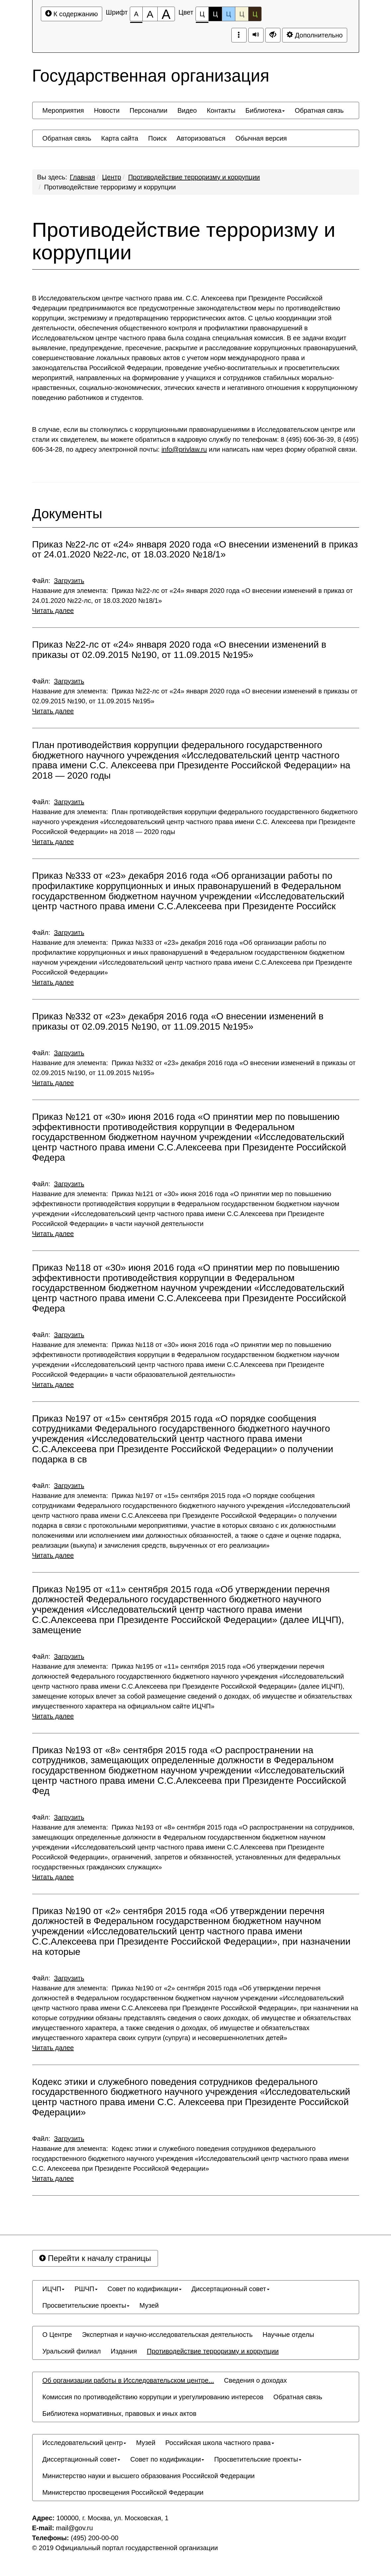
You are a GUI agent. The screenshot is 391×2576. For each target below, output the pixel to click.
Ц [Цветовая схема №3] (228, 14)
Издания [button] (124, 2351)
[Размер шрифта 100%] (136, 14)
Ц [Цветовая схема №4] (241, 14)
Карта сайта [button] (119, 138)
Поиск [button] (157, 138)
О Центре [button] (57, 2334)
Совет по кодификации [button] (145, 2288)
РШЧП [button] (85, 2288)
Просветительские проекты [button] (86, 2305)
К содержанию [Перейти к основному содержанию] (71, 14)
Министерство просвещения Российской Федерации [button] (123, 2492)
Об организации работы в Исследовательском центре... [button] (128, 2380)
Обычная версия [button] (261, 138)
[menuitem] (63, 110)
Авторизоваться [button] (201, 138)
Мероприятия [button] (63, 110)
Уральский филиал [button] (71, 2351)
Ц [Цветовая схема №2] (215, 14)
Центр (111, 177)
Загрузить (69, 580)
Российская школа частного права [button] (219, 2442)
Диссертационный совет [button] (231, 2288)
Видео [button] (186, 110)
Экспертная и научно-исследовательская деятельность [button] (167, 2334)
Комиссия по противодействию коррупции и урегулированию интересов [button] (153, 2397)
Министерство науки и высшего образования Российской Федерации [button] (148, 2475)
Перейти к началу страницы (95, 2258)
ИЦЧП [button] (53, 2288)
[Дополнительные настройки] (272, 35)
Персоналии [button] (148, 110)
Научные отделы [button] (288, 2334)
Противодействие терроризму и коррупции (194, 177)
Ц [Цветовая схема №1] (202, 15)
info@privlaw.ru (184, 449)
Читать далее (53, 610)
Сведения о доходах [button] (255, 2380)
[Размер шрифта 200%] (166, 14)
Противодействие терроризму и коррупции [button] (213, 2351)
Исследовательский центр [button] (84, 2442)
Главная (82, 177)
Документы (67, 513)
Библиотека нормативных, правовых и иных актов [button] (119, 2413)
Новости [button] (106, 110)
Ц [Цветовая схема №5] (255, 14)
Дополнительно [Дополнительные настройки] (314, 35)
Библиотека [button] (265, 110)
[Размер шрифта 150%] (150, 14)
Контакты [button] (221, 110)
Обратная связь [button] (319, 110)
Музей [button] (149, 2305)
